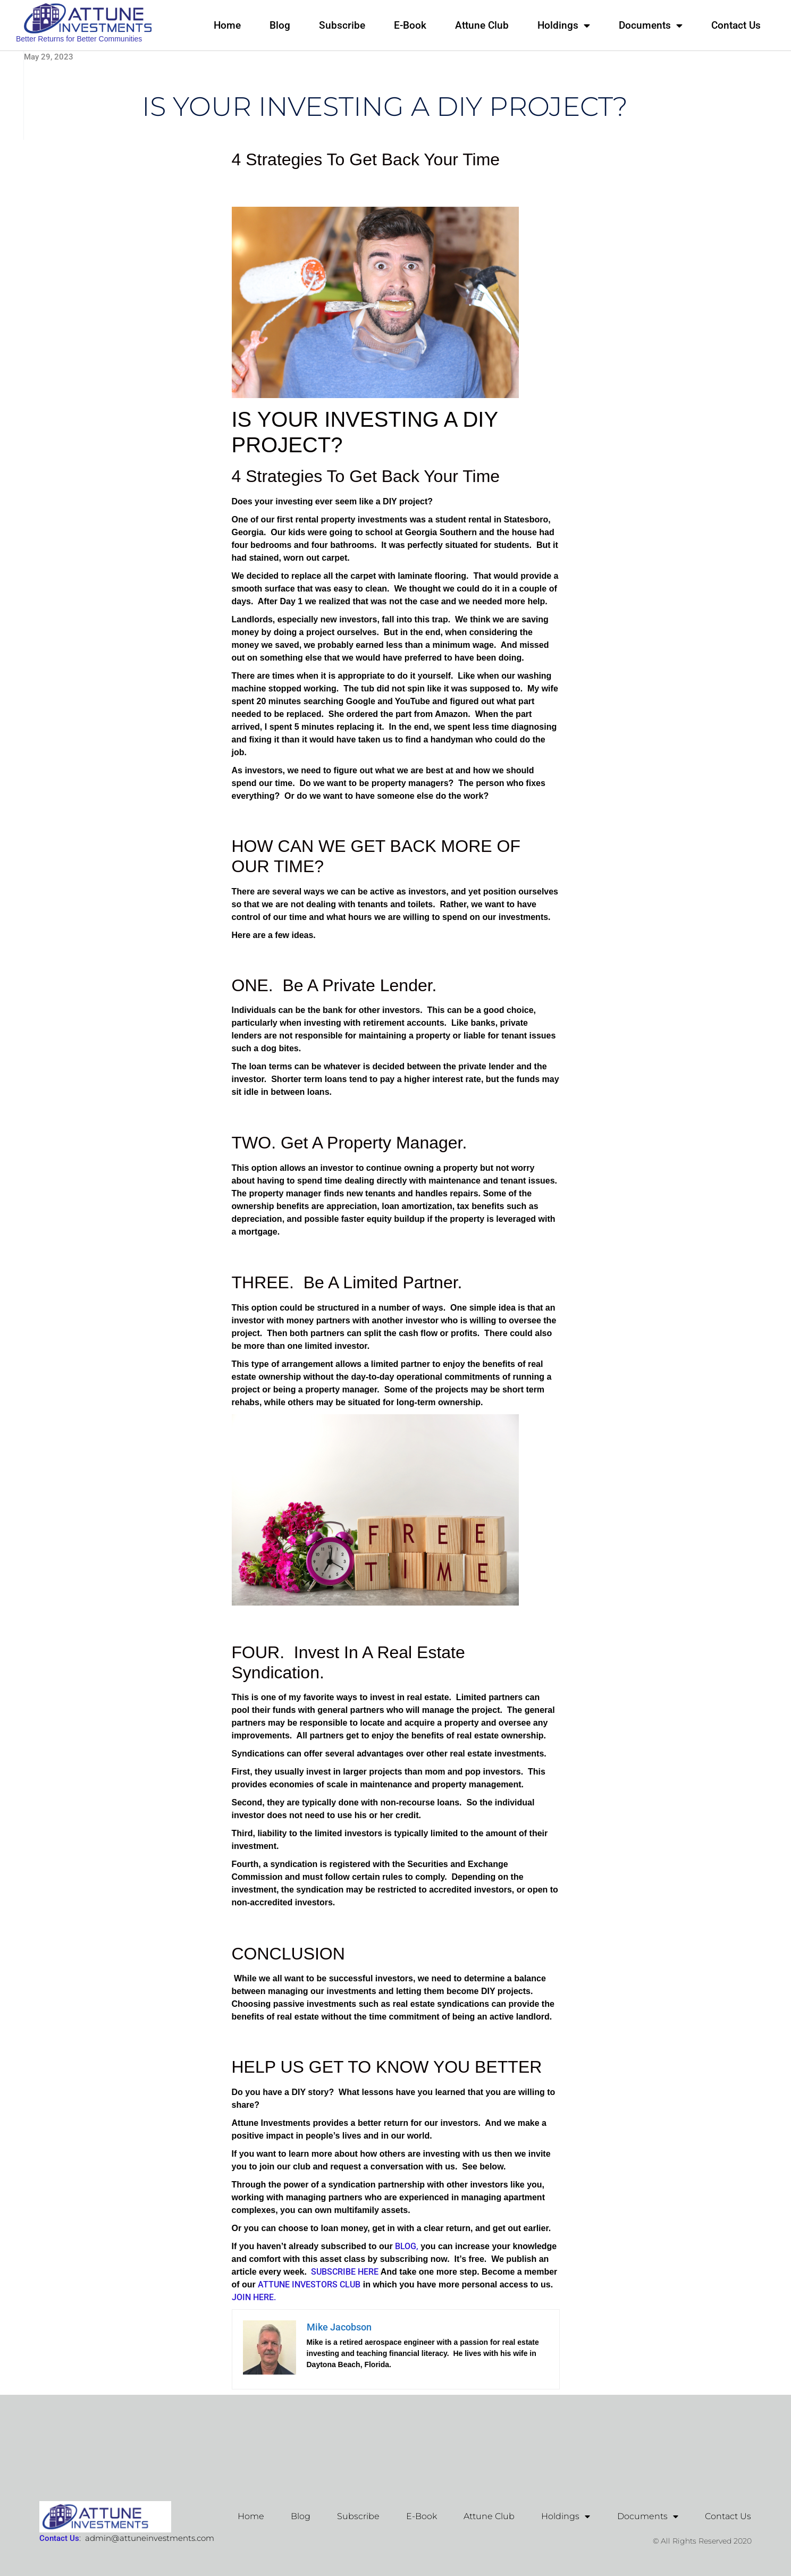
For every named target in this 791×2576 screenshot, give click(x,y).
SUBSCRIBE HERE (342, 2272)
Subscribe (342, 25)
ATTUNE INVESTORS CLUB (309, 2284)
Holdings (563, 25)
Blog (280, 25)
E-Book (410, 25)
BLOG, (405, 2246)
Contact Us (736, 25)
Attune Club (482, 25)
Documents (651, 25)
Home (227, 25)
